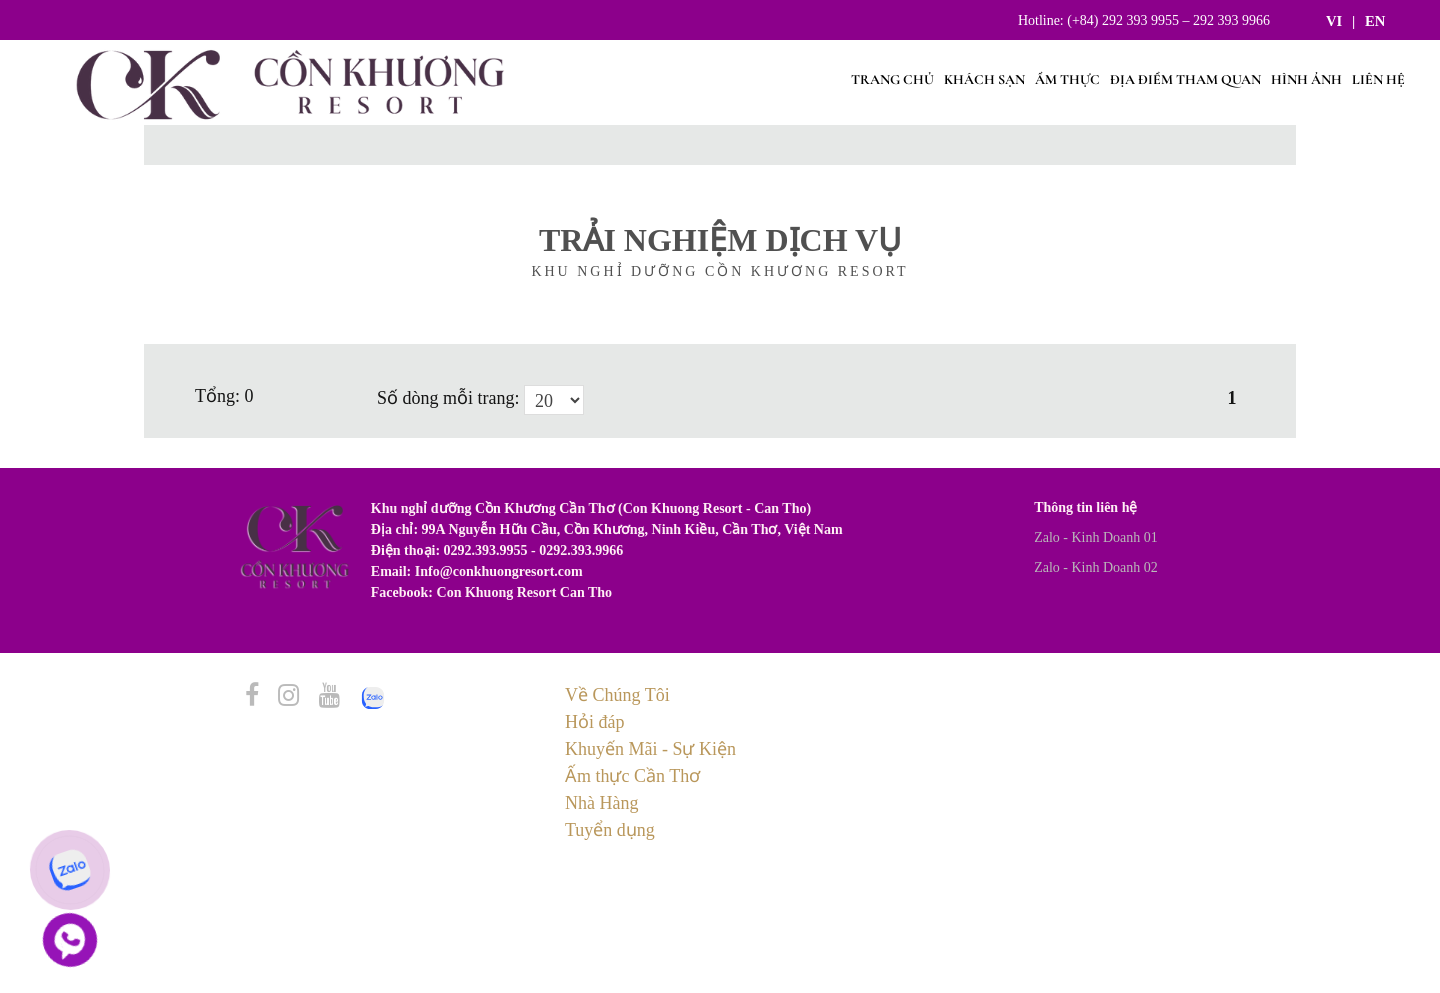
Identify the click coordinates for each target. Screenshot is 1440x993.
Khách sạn (984, 79)
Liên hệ (1378, 79)
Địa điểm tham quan (1185, 79)
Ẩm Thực (1067, 79)
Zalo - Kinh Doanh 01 (1096, 537)
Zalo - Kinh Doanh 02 (1096, 567)
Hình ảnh (1306, 79)
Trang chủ (892, 79)
